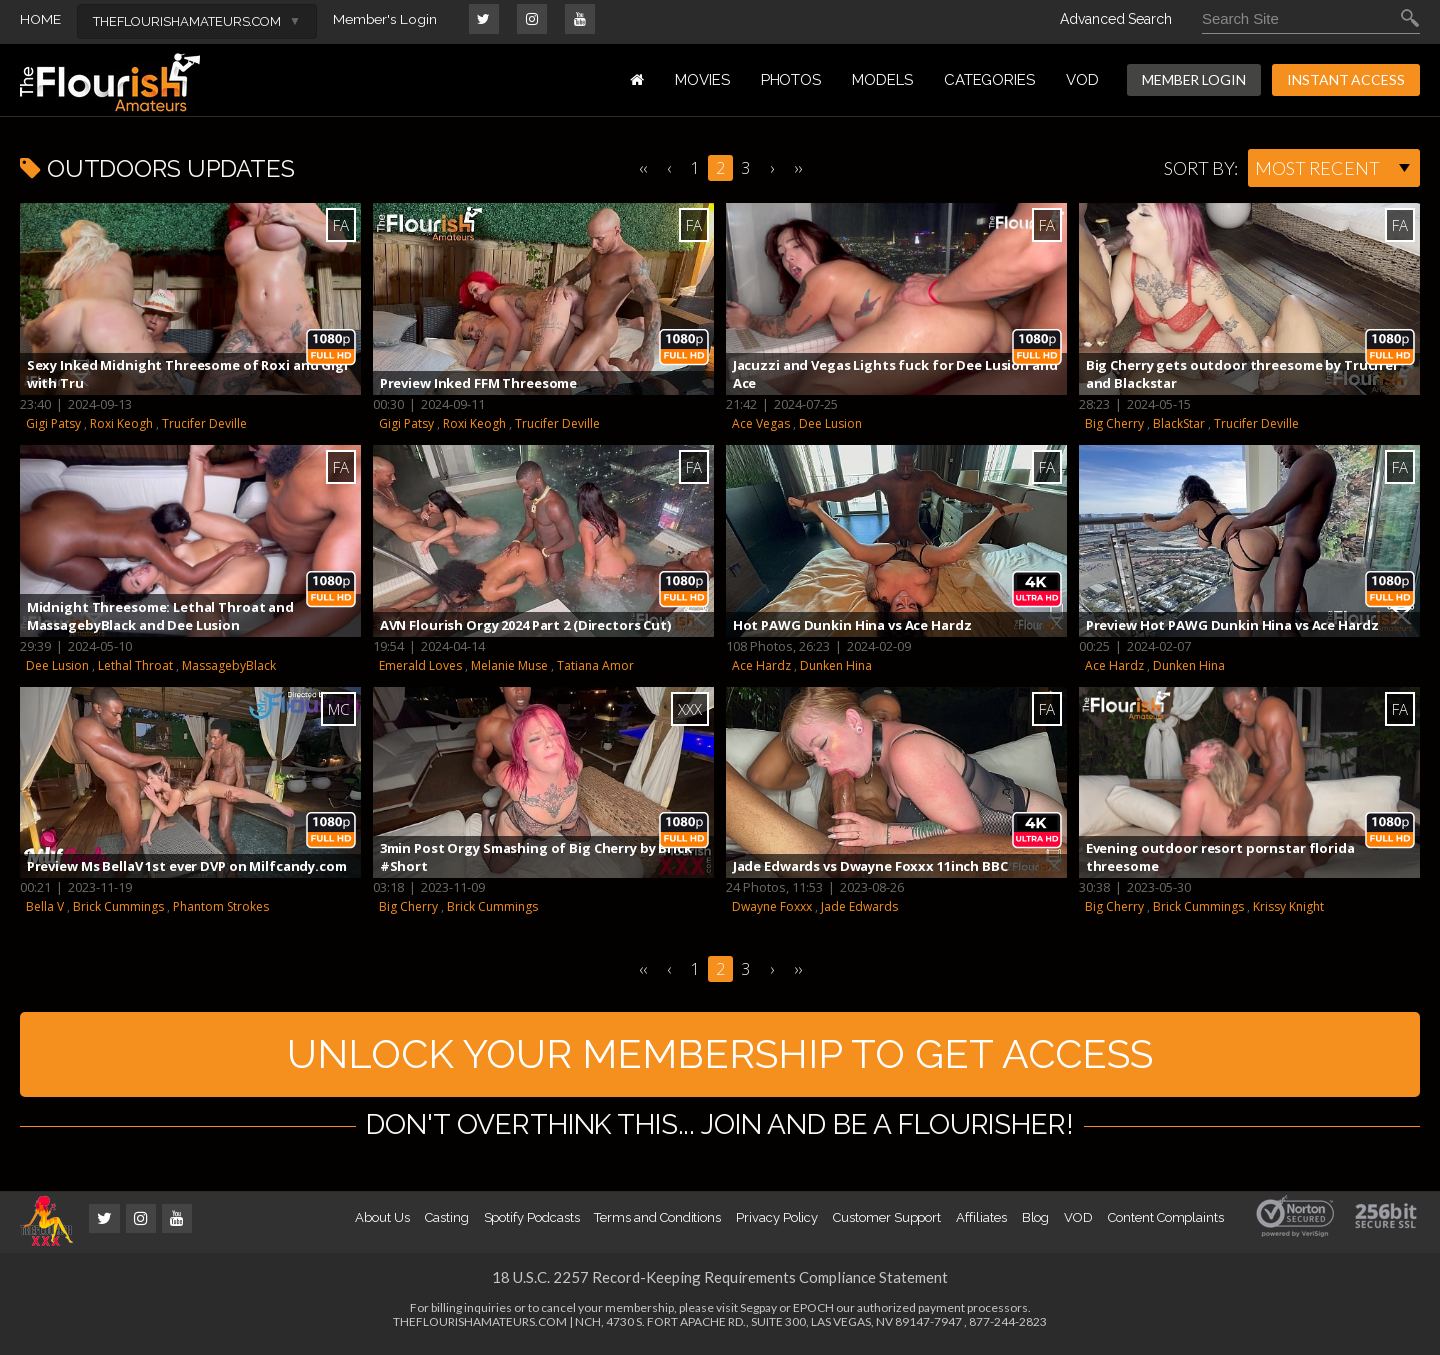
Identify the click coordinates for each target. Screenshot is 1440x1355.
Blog (1036, 1223)
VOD (1082, 80)
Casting (447, 1223)
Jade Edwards (859, 906)
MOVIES (702, 80)
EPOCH (813, 1313)
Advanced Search (1116, 19)
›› (798, 168)
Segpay (758, 1313)
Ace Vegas (761, 423)
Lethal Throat (135, 665)
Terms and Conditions (657, 1223)
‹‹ (643, 168)
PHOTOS (791, 80)
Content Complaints (1166, 1223)
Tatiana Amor (595, 665)
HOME (40, 19)
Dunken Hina (836, 665)
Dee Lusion (830, 423)
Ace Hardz (761, 665)
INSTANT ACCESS (1346, 79)
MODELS (882, 80)
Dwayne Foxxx (772, 906)
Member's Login (385, 19)
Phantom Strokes (221, 906)
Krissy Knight (1288, 906)
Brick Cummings (118, 906)
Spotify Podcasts (532, 1223)
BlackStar (1179, 423)
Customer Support (887, 1223)
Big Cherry (1114, 423)
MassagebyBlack (229, 665)
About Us (382, 1223)
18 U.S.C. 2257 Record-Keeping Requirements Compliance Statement (720, 1283)
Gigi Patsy (53, 423)
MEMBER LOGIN (1194, 79)
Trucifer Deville (204, 423)
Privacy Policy (777, 1223)
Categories (989, 80)
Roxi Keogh (121, 423)
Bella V (45, 906)
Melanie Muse (509, 665)
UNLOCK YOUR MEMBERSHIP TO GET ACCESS (720, 1056)
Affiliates (981, 1223)
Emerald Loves (420, 665)
